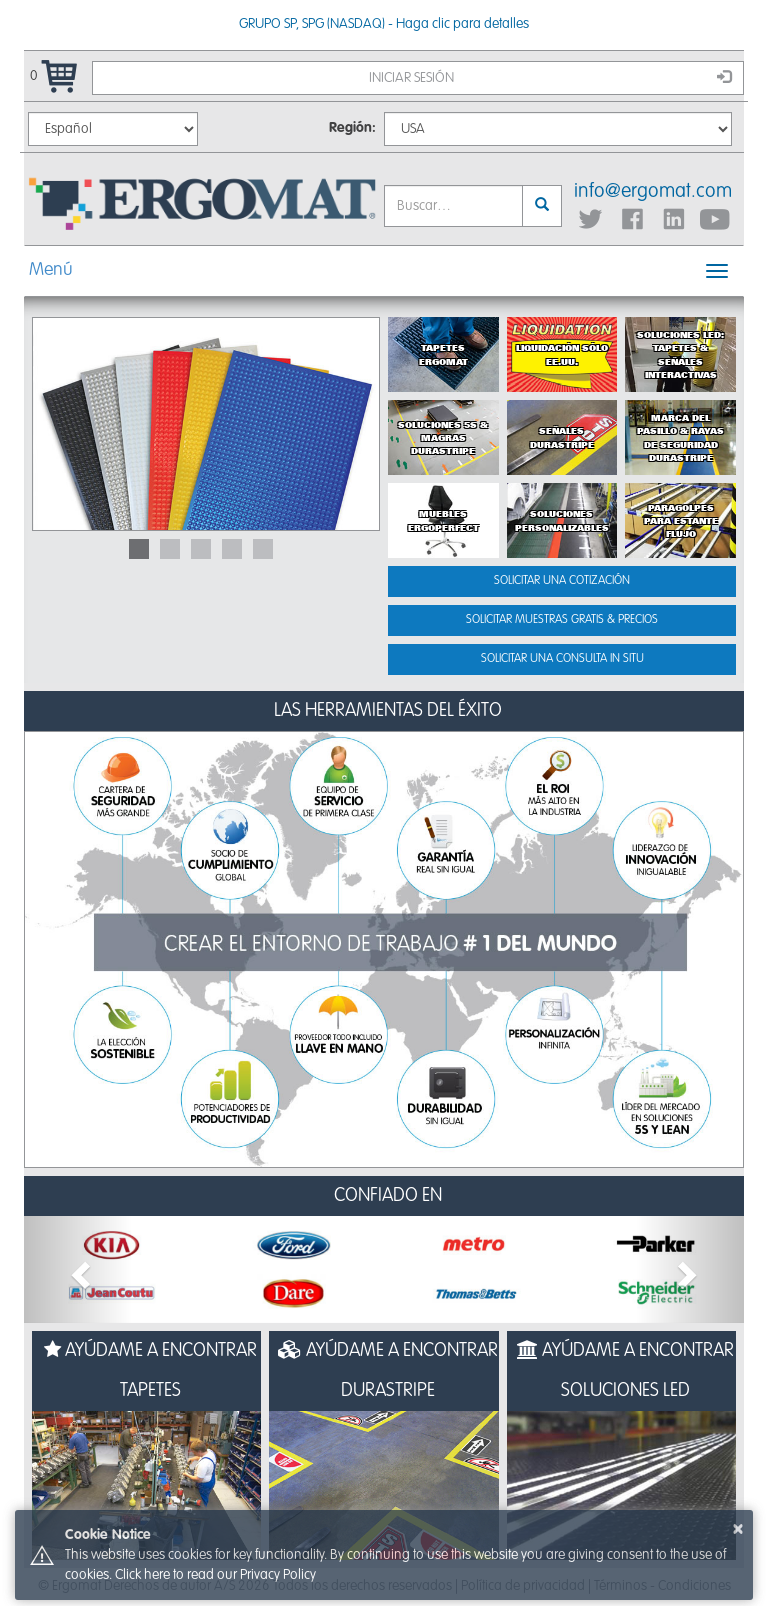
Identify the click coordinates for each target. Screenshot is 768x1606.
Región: (352, 128)
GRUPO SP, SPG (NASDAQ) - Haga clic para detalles (384, 24)
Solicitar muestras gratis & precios (562, 620)
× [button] (738, 1529)
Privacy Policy (278, 1575)
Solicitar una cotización (562, 581)
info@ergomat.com (653, 192)
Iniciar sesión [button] (550, 77)
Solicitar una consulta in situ (562, 659)
